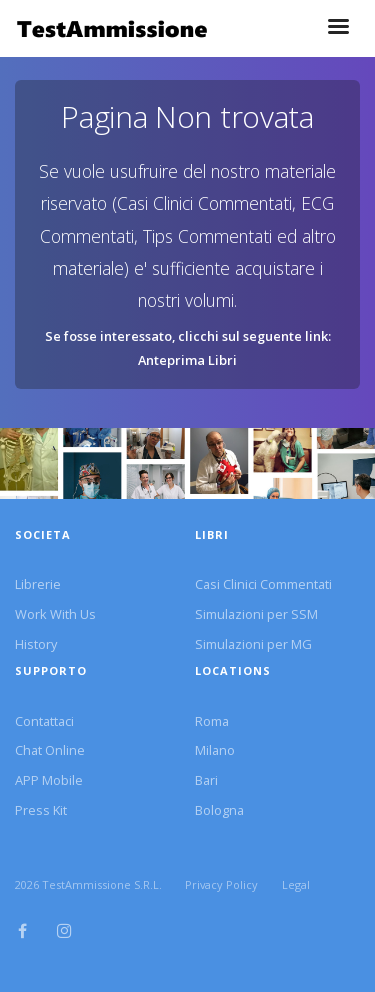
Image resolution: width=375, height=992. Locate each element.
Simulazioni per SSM (256, 614)
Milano (215, 750)
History (36, 644)
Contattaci (44, 721)
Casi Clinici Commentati (263, 584)
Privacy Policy (221, 884)
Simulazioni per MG (253, 644)
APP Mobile (49, 780)
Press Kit (41, 810)
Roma (212, 721)
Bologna (219, 810)
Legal (296, 884)
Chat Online (50, 750)
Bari (206, 780)
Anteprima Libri (187, 360)
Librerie (38, 584)
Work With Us (55, 614)
